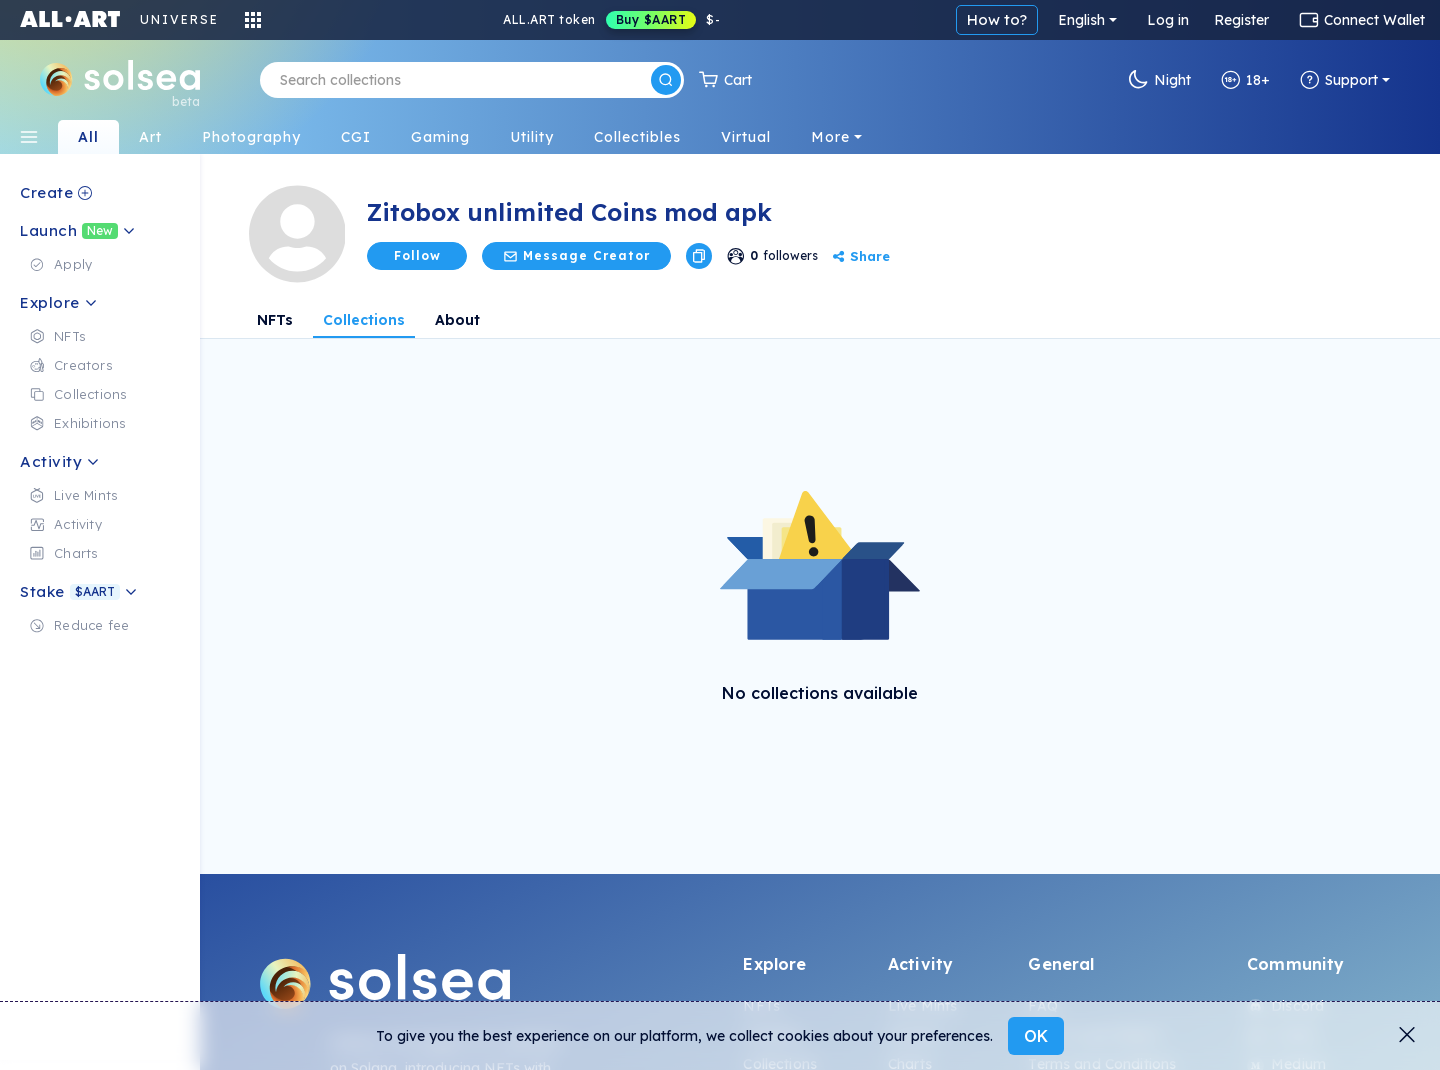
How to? (997, 19)
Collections (364, 320)
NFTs (275, 320)
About (457, 320)
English (1081, 20)
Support (1339, 80)
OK (1036, 1036)
